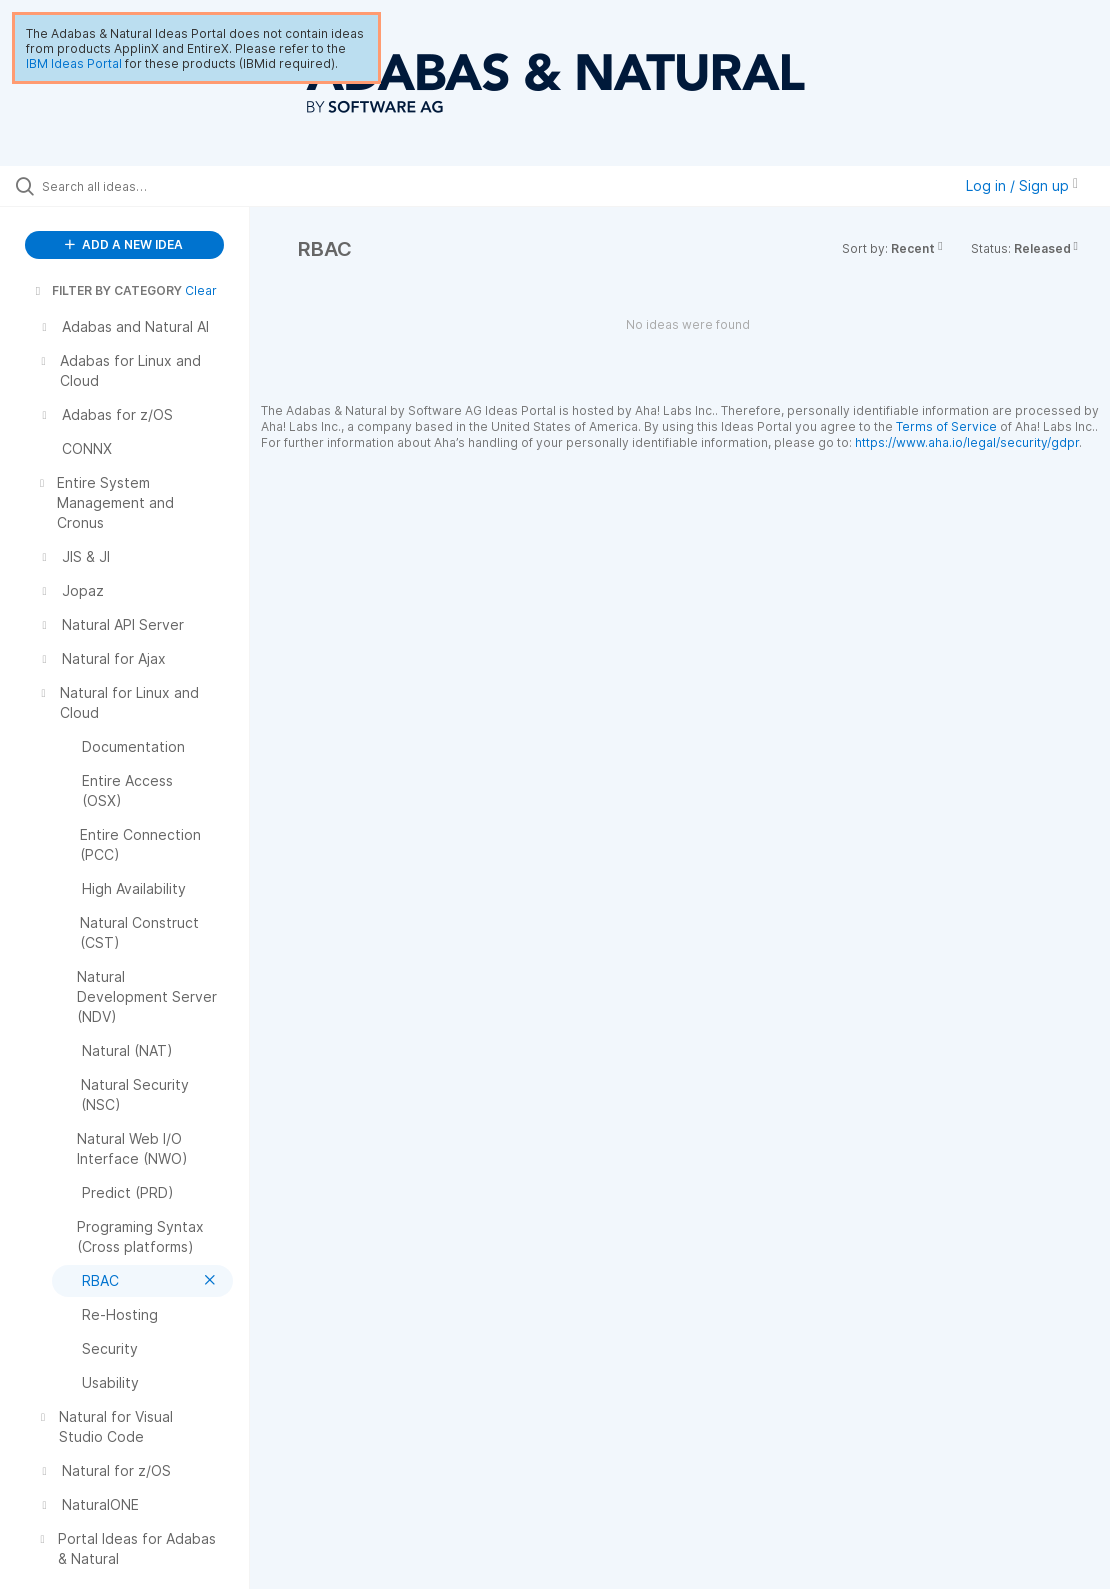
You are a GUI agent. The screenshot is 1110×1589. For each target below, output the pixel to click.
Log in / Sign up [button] (1022, 185)
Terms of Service (946, 426)
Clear (201, 290)
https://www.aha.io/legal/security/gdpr (967, 442)
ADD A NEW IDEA (124, 244)
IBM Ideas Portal (74, 63)
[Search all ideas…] (136, 186)
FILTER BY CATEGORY (107, 290)
